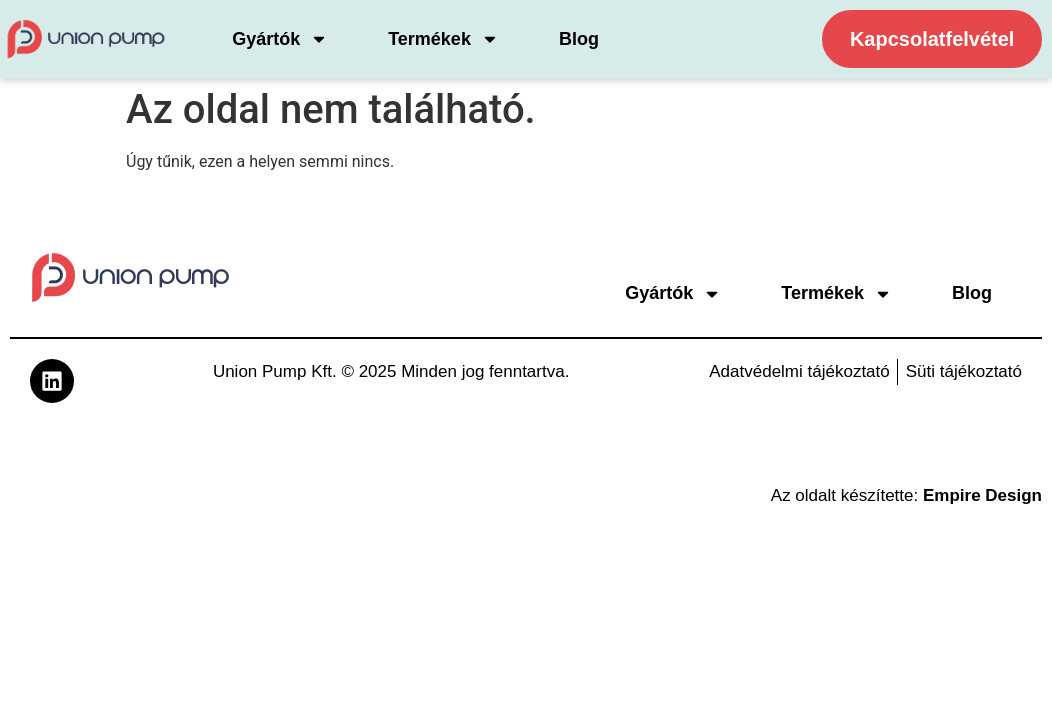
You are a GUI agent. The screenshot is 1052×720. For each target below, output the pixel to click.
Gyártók (280, 39)
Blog (579, 39)
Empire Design (982, 495)
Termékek (443, 39)
